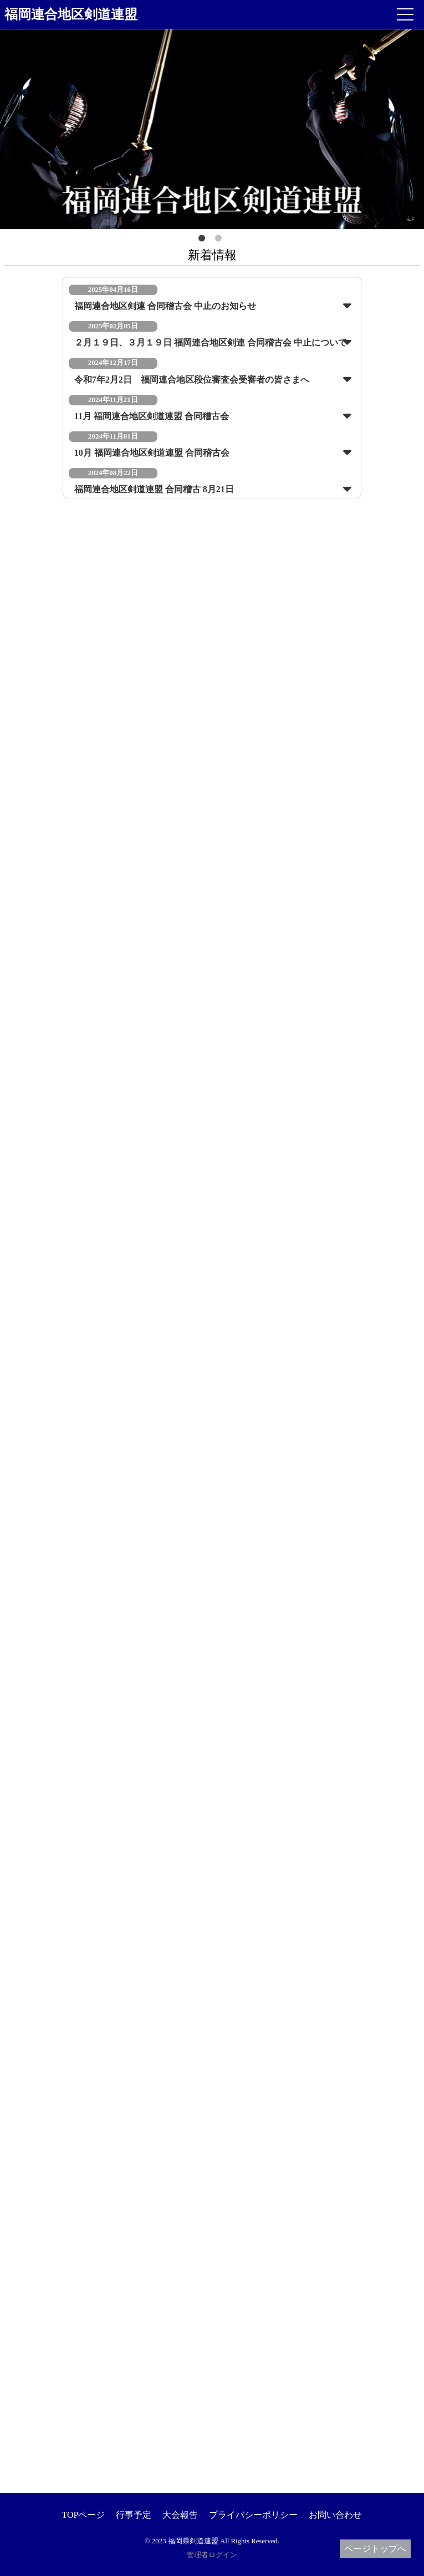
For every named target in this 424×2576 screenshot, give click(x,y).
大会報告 (180, 2515)
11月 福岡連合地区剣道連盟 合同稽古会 (151, 416)
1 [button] (204, 240)
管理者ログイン (212, 2555)
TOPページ (83, 2515)
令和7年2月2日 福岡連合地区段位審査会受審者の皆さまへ (191, 379)
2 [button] (220, 240)
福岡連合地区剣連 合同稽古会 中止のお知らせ (165, 306)
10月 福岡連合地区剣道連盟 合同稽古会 (151, 452)
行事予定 (133, 2515)
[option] (212, 129)
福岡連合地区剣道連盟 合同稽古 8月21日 (154, 489)
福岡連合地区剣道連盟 (70, 14)
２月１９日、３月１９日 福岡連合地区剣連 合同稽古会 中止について (210, 342)
